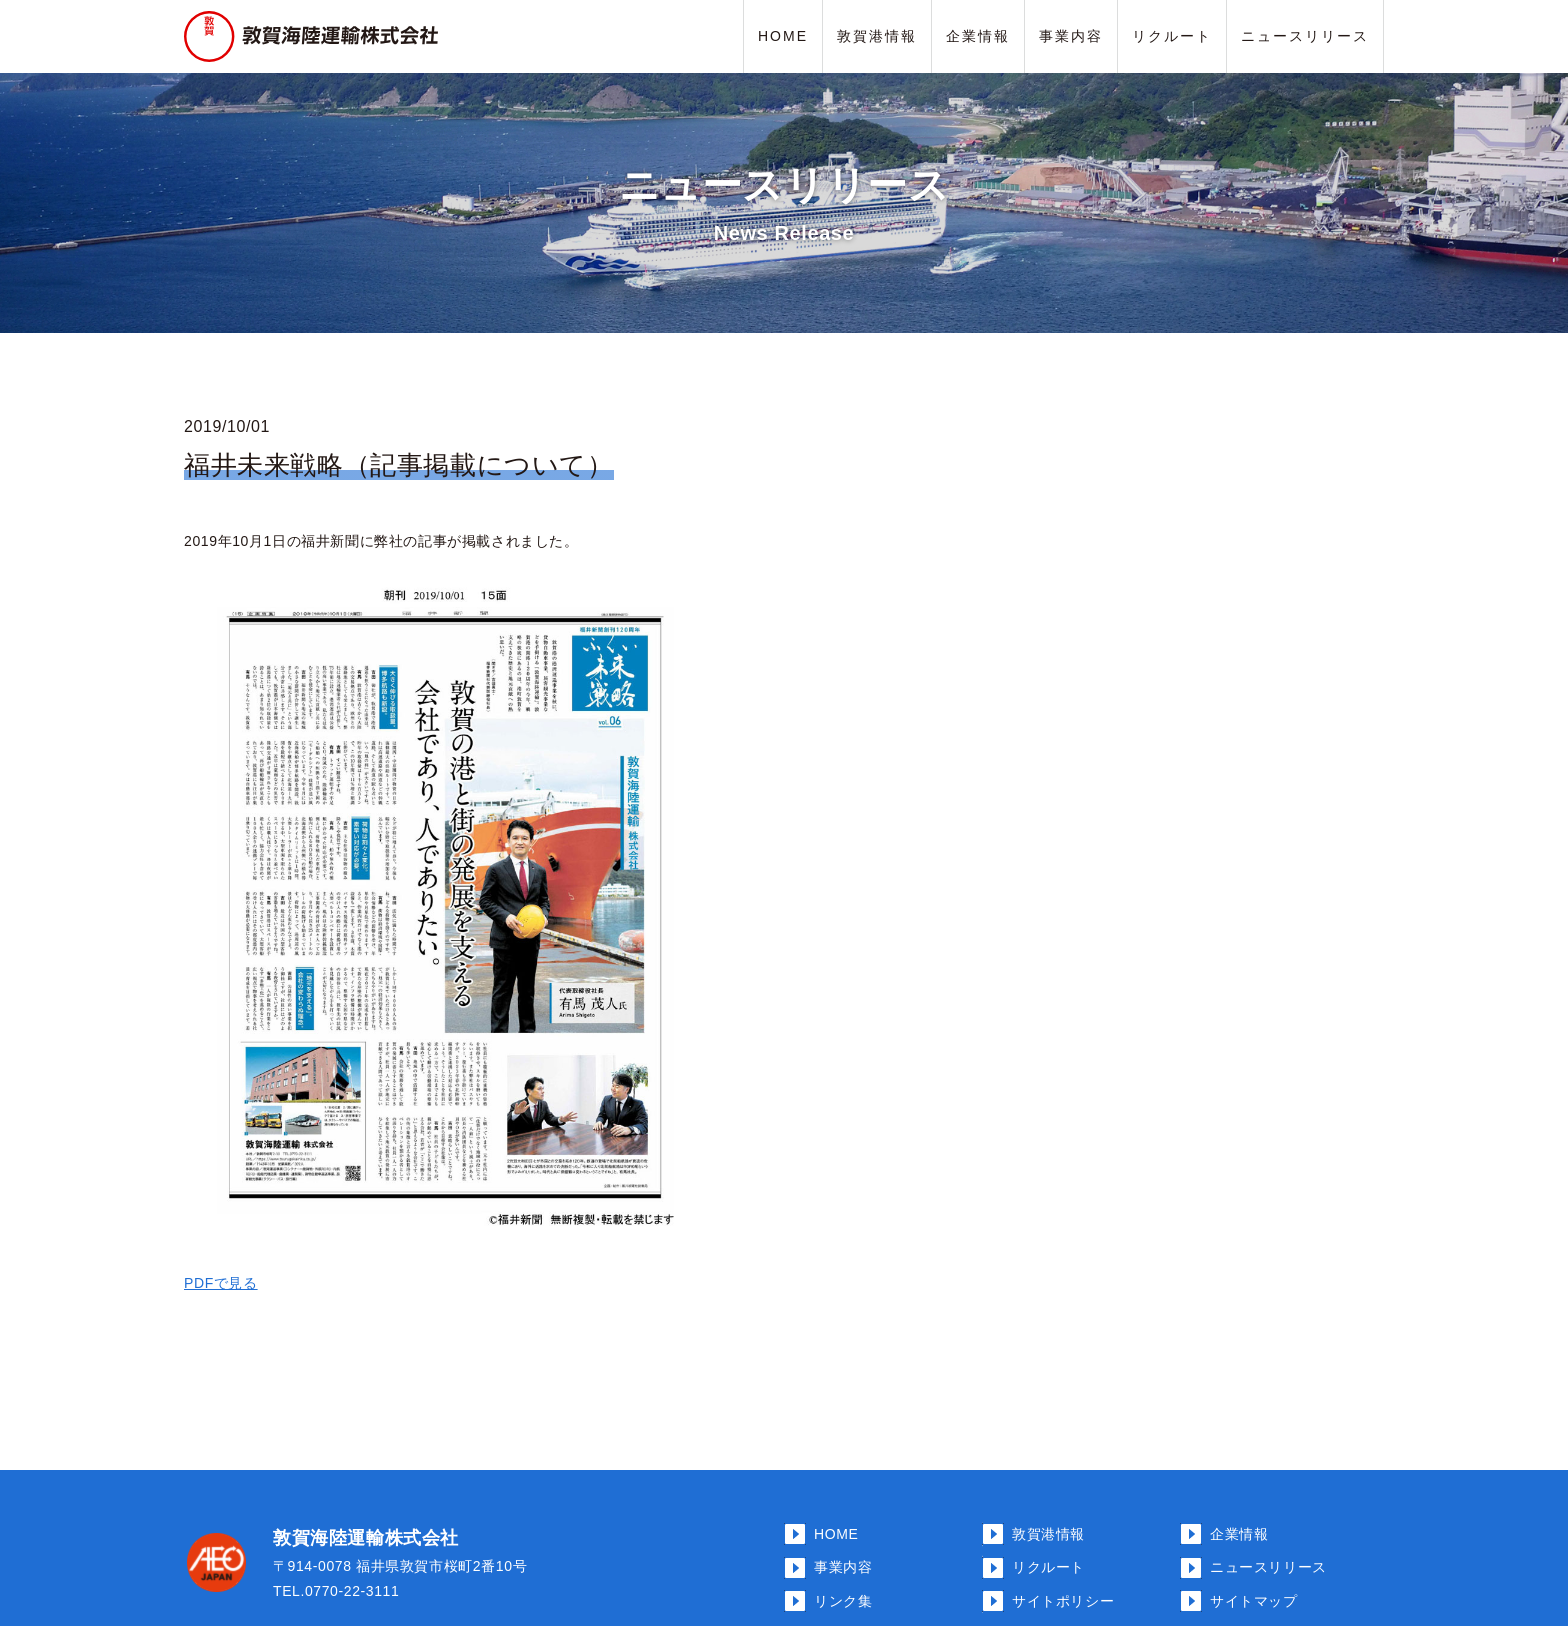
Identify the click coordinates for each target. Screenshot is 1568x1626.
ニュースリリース (1305, 36)
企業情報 (978, 36)
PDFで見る (221, 1283)
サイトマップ (1254, 1601)
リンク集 (843, 1601)
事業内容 (1071, 36)
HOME (783, 36)
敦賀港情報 (877, 36)
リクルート (1172, 36)
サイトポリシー (1063, 1601)
